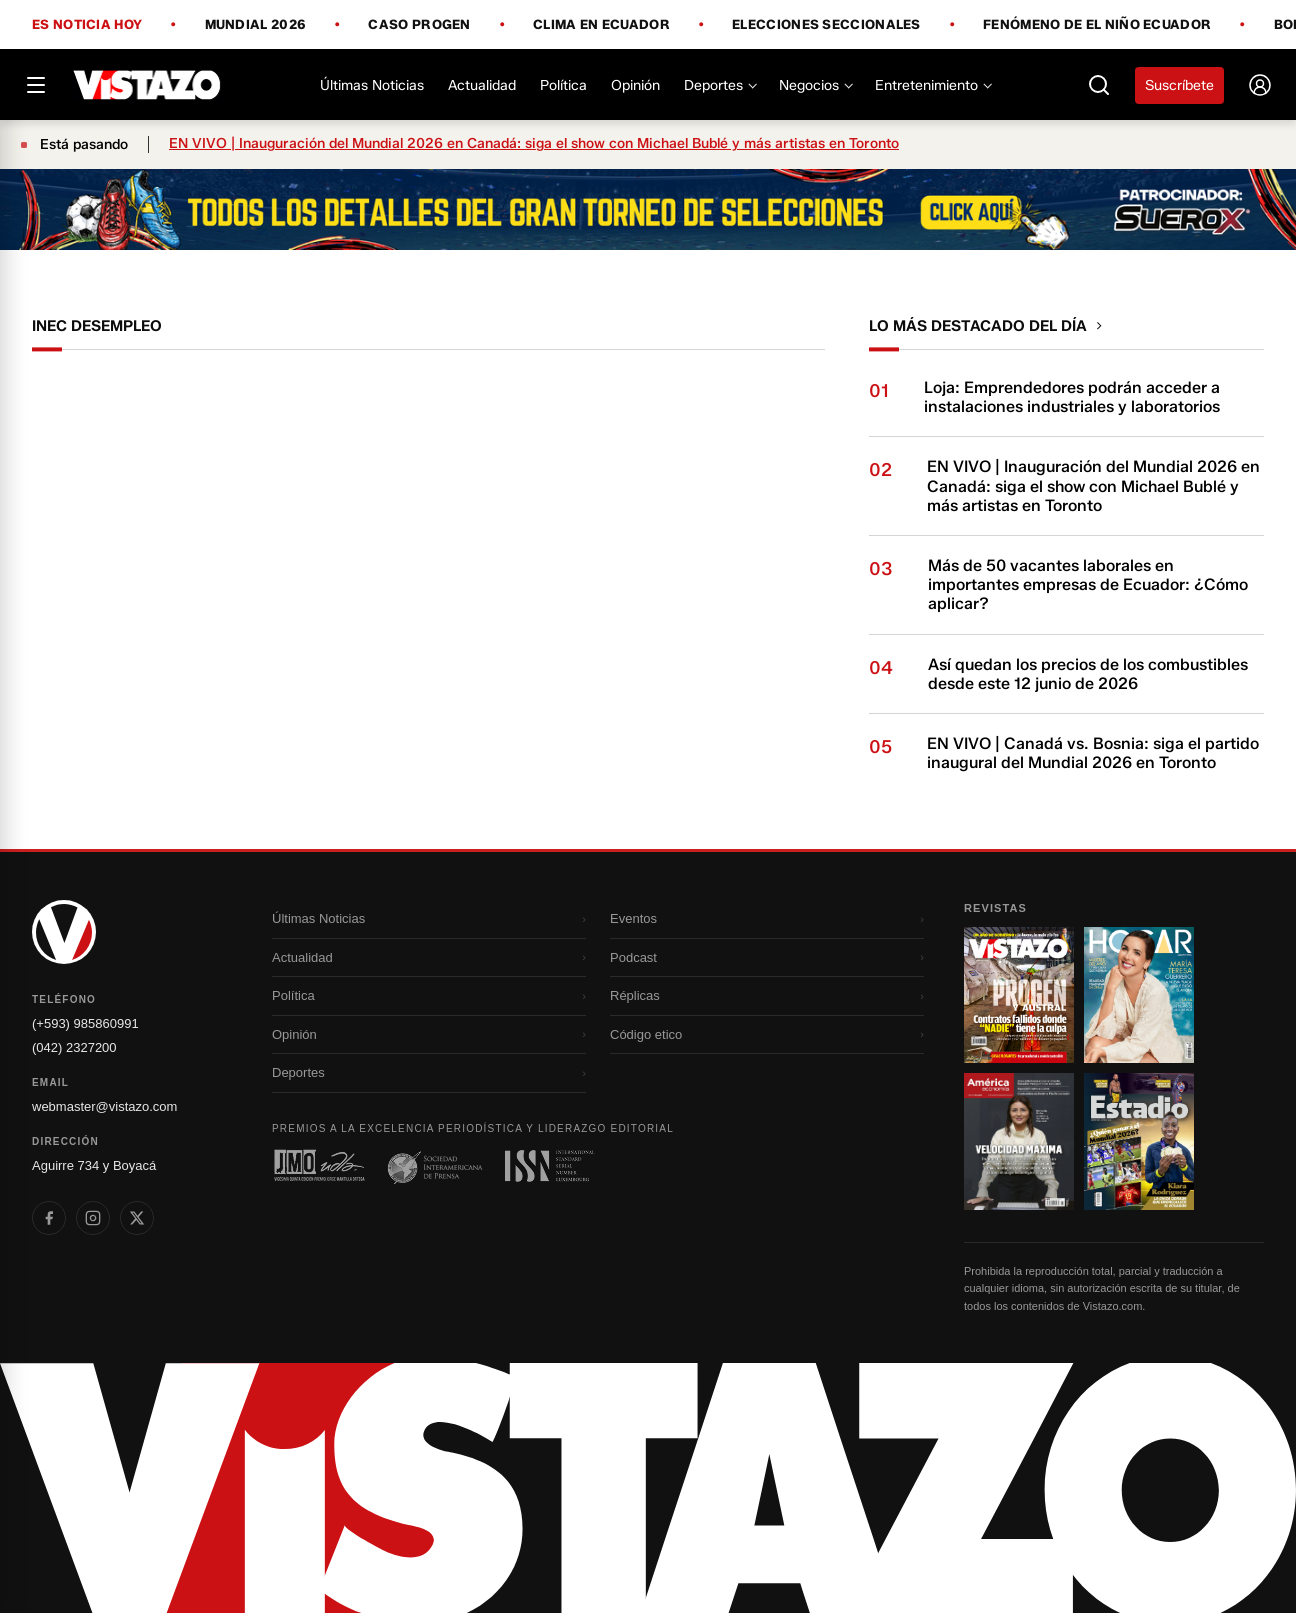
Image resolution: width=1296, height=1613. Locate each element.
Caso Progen (419, 25)
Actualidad (482, 85)
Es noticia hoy (87, 25)
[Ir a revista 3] (1019, 1141)
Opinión (635, 85)
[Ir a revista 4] (1139, 1141)
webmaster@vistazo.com (104, 1106)
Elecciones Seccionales (826, 25)
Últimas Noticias (372, 85)
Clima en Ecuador (601, 25)
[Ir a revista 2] (1139, 995)
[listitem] (49, 1218)
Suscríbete (1179, 85)
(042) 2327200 (74, 1047)
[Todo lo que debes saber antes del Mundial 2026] (648, 209)
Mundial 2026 (256, 25)
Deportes (719, 85)
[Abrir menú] (36, 85)
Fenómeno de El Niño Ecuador (1097, 25)
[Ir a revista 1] (1019, 995)
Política (563, 85)
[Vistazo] (147, 85)
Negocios (815, 85)
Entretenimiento (932, 85)
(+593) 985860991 (85, 1023)
